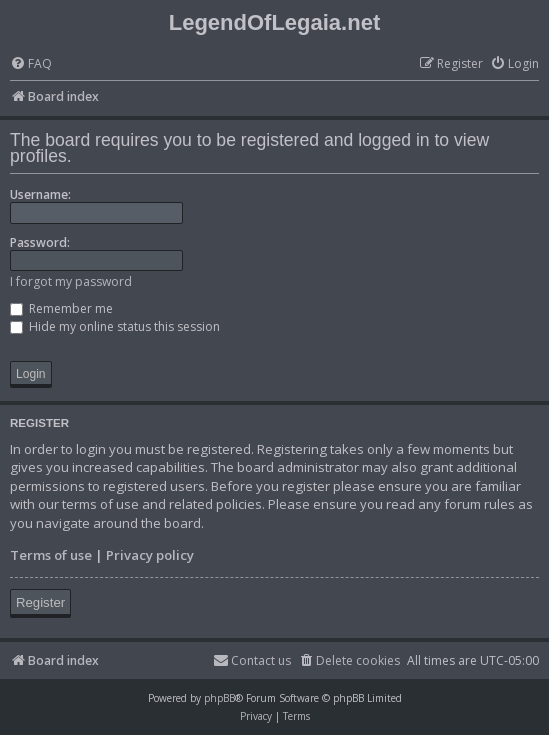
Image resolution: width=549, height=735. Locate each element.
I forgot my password (71, 281)
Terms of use (51, 555)
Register (40, 602)
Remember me (61, 308)
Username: (40, 194)
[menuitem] (31, 64)
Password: (40, 242)
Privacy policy (150, 555)
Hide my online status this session (115, 326)
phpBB (219, 698)
